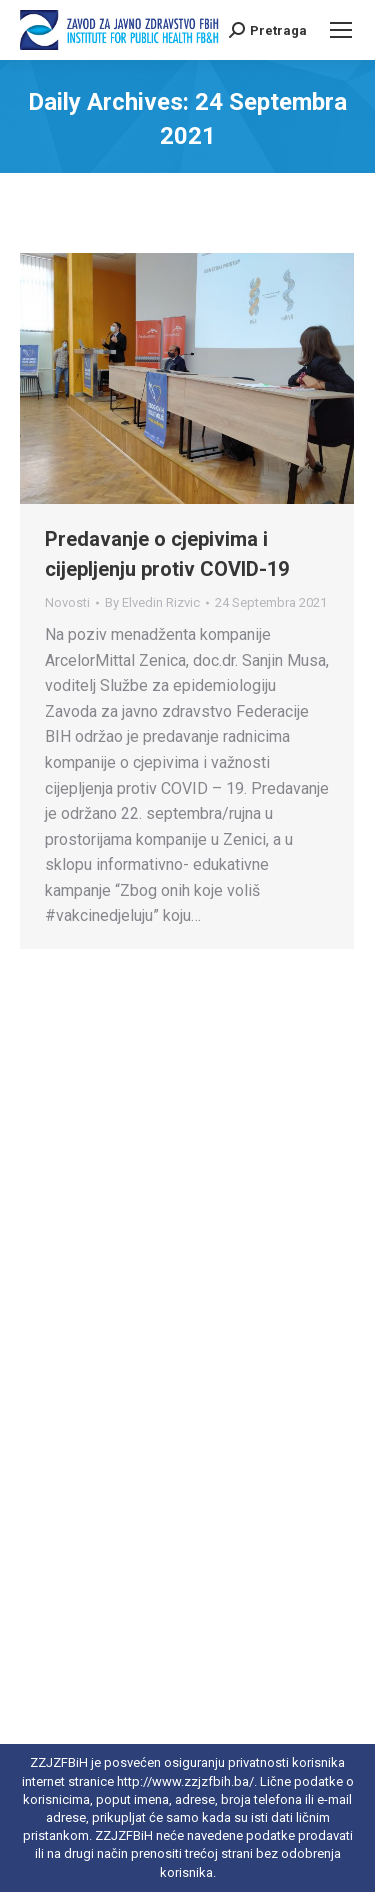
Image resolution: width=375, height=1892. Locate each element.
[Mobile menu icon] (341, 30)
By (152, 602)
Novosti (67, 602)
